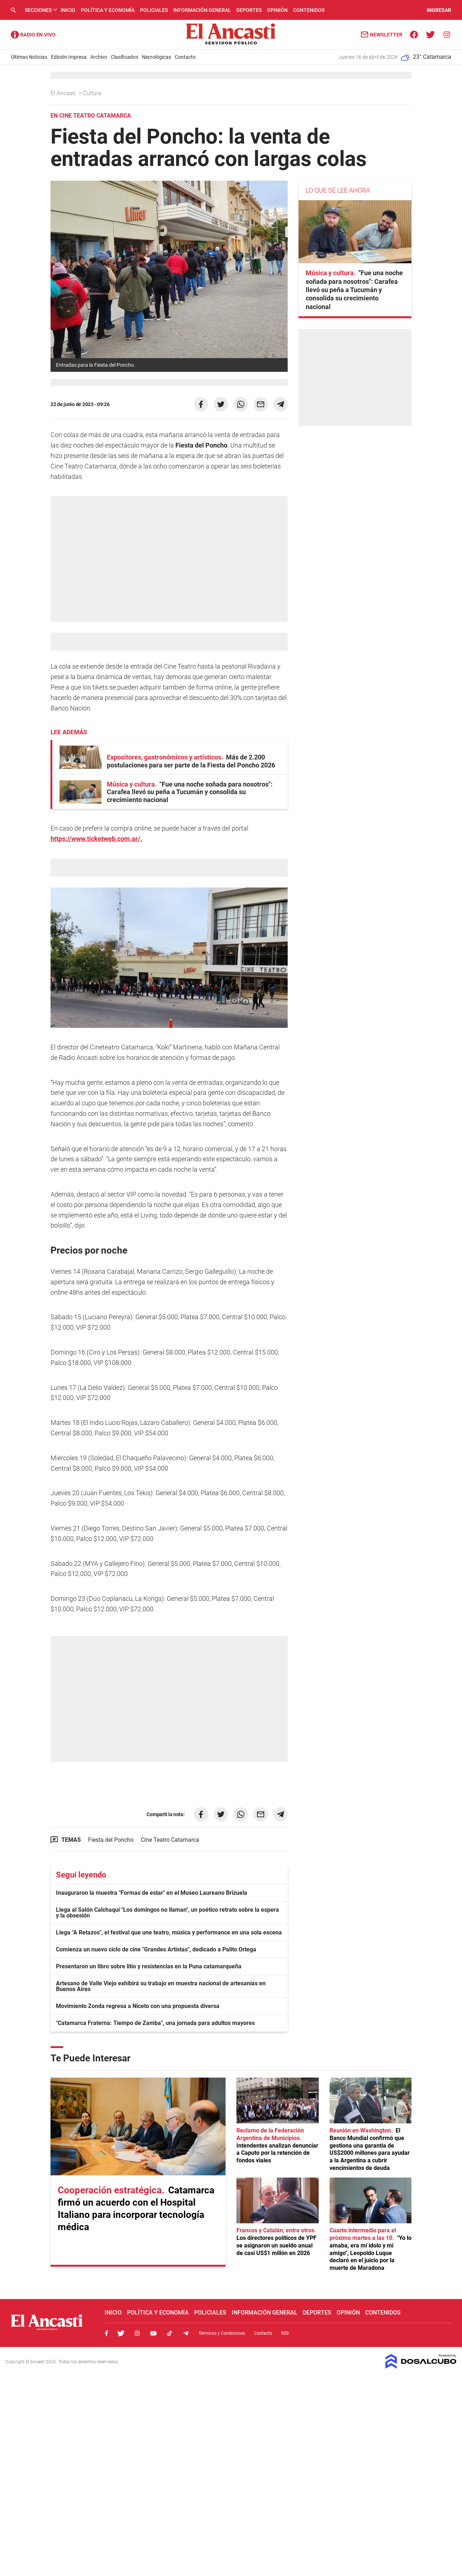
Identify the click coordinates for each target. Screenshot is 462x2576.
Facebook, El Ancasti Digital (106, 2333)
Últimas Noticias (29, 57)
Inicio (68, 10)
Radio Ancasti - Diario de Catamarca (33, 35)
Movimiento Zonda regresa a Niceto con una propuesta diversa (137, 2006)
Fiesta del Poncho (111, 1839)
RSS (285, 2333)
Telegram (185, 2333)
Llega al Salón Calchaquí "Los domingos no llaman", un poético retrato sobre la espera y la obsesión (167, 1912)
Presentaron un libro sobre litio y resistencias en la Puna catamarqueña (148, 1966)
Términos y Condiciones (222, 2333)
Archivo (98, 57)
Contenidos (308, 10)
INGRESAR (439, 10)
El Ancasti (64, 93)
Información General (202, 10)
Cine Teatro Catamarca (170, 1839)
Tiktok (169, 2333)
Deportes (249, 10)
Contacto (185, 57)
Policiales (154, 10)
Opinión (277, 10)
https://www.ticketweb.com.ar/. (96, 838)
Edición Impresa (69, 57)
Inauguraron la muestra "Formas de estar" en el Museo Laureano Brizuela (151, 1892)
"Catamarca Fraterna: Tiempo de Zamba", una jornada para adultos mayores (155, 2023)
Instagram (137, 2333)
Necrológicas (156, 57)
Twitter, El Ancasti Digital (121, 2333)
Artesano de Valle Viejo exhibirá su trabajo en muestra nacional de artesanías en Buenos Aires (161, 1986)
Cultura (93, 93)
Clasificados (124, 57)
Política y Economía (108, 10)
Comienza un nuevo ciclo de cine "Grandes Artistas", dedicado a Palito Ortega (156, 1949)
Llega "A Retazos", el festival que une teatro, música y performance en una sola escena (169, 1932)
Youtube (153, 2333)
